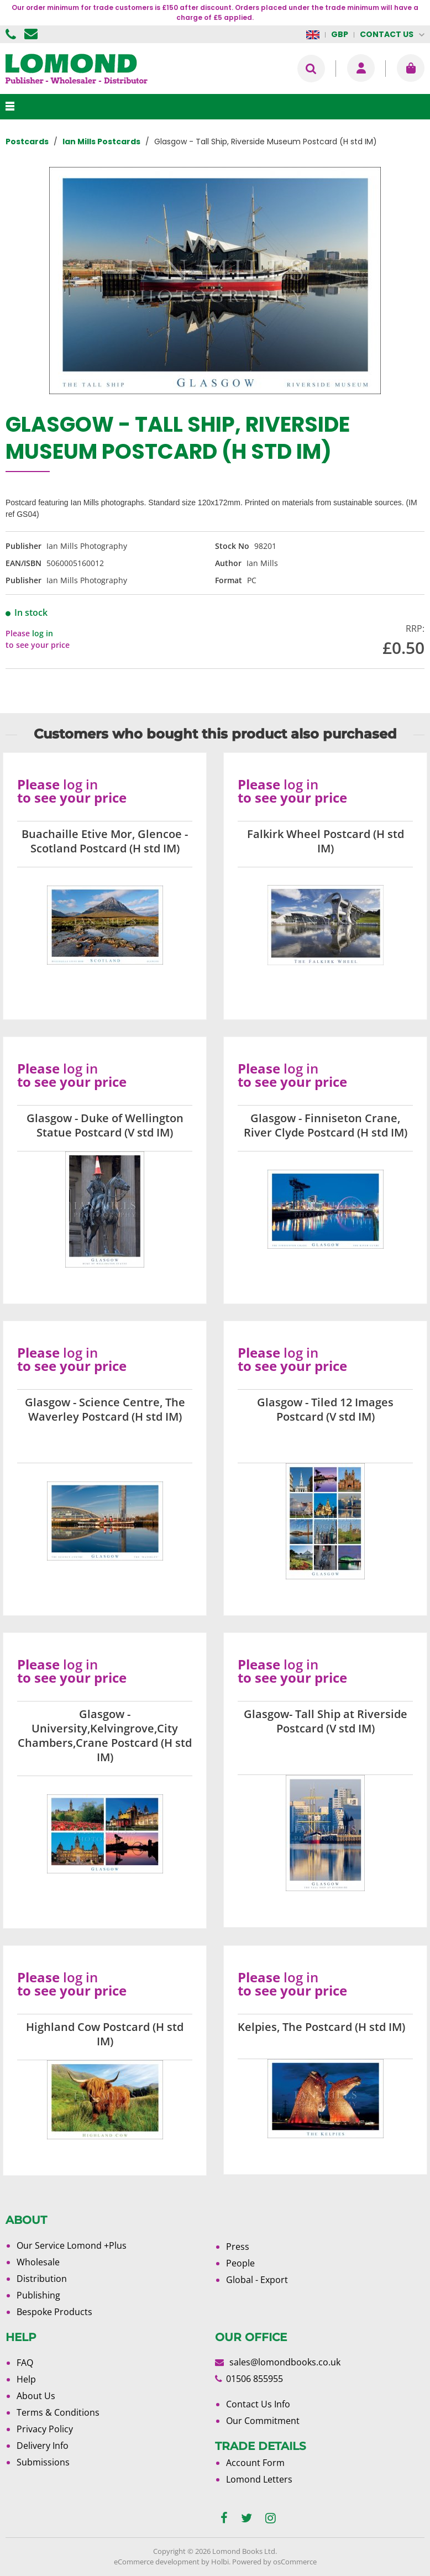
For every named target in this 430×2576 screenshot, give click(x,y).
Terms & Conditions (58, 2412)
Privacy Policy (45, 2429)
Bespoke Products (54, 2312)
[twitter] (246, 2518)
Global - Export (257, 2280)
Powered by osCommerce (274, 2562)
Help (26, 2379)
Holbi (220, 2562)
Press (237, 2246)
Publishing (38, 2295)
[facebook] (224, 2518)
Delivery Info (43, 2445)
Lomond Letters (259, 2479)
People (240, 2263)
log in (42, 633)
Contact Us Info (258, 2404)
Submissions (43, 2462)
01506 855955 (12, 34)
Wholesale (38, 2262)
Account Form (255, 2463)
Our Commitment (263, 2421)
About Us (36, 2396)
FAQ (25, 2363)
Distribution (42, 2279)
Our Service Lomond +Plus (72, 2245)
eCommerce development (157, 2562)
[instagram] (270, 2518)
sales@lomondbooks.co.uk (284, 2362)
